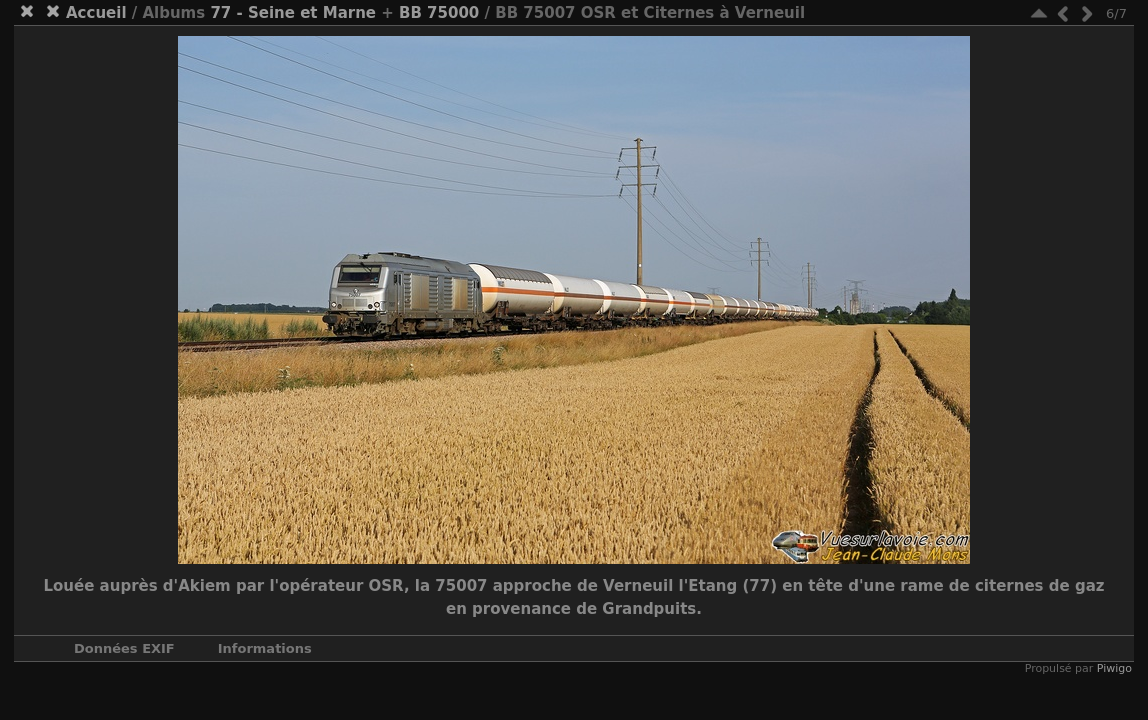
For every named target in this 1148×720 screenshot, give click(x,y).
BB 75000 (439, 13)
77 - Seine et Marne (293, 13)
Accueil (96, 13)
